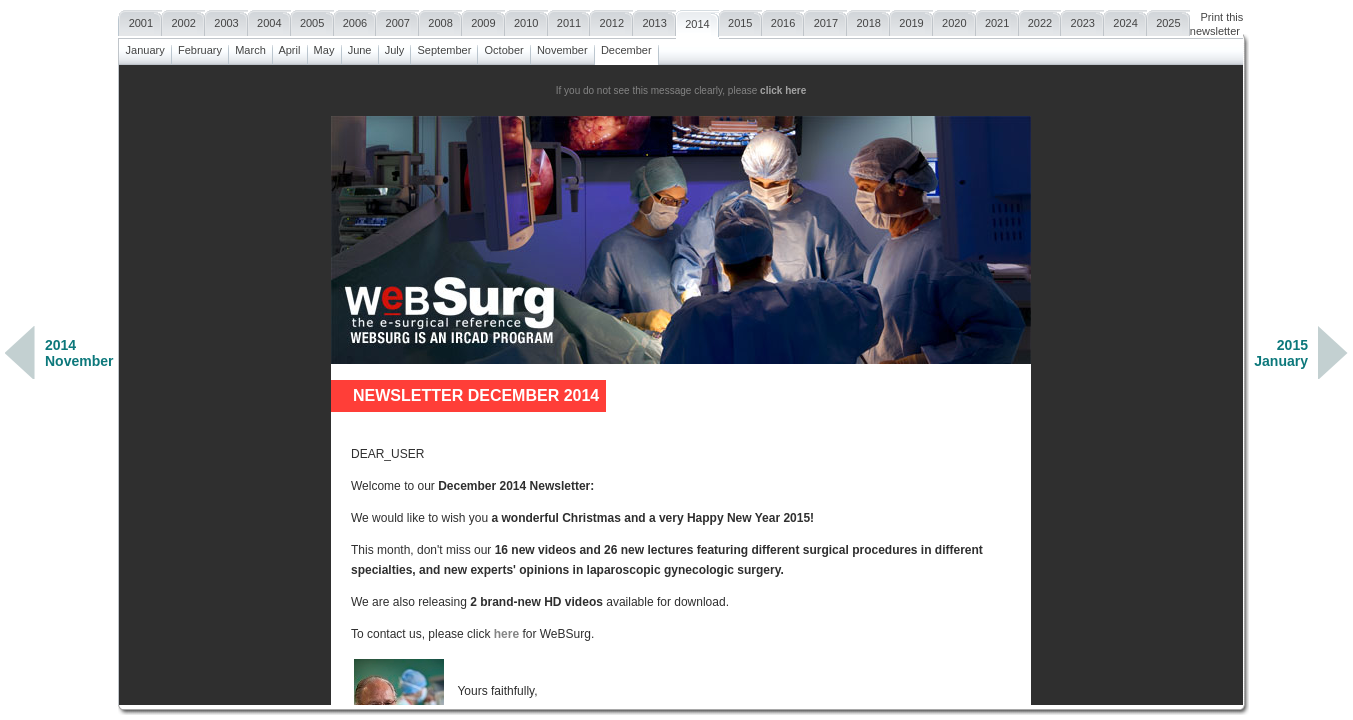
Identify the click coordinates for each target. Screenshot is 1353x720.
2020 (954, 20)
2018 (868, 20)
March (250, 47)
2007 (397, 20)
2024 (1125, 20)
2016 (783, 20)
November (562, 47)
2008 (440, 20)
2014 (697, 21)
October (503, 47)
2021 (997, 20)
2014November (79, 353)
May (324, 47)
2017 (825, 20)
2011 (569, 20)
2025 (1168, 20)
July (395, 47)
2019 (911, 20)
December (626, 47)
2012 (611, 20)
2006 (355, 20)
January (144, 47)
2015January (1281, 353)
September (444, 47)
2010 (526, 20)
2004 (269, 20)
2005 (312, 20)
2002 (183, 20)
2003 (226, 20)
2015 (740, 20)
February (200, 47)
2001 (140, 20)
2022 (1040, 20)
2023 (1082, 20)
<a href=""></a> (681, 385)
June (360, 47)
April (290, 47)
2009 (483, 20)
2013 (654, 20)
